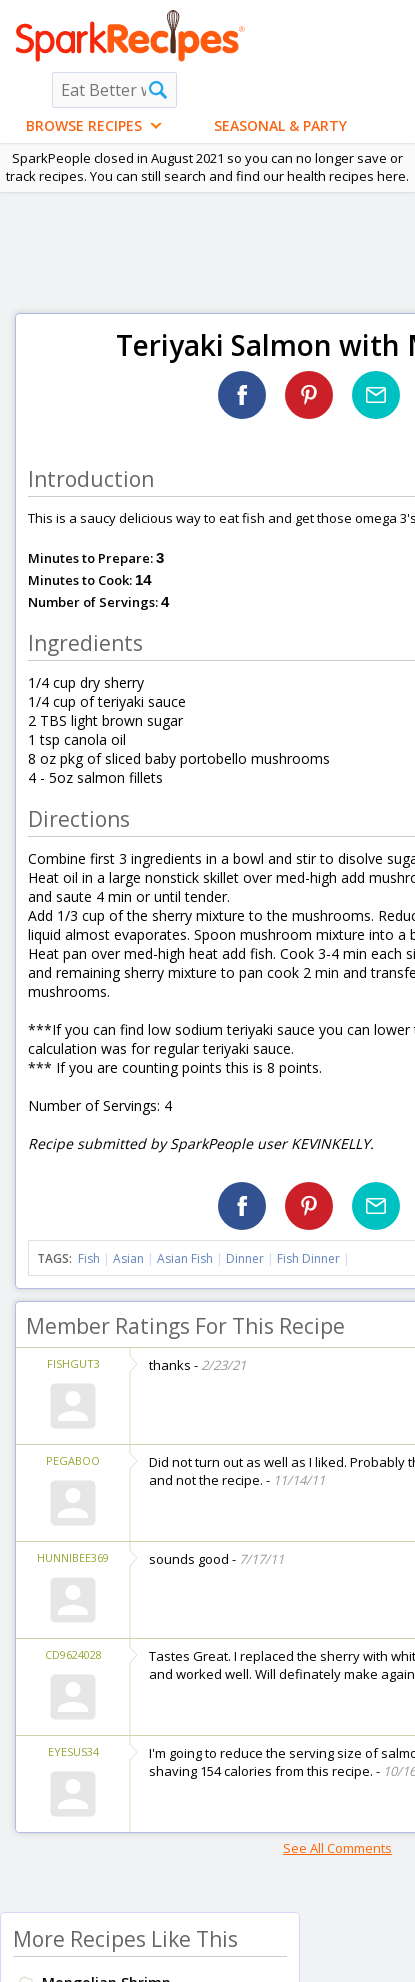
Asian (128, 1258)
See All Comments (337, 1848)
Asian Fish (185, 1258)
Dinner (245, 1258)
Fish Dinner (308, 1258)
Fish (89, 1258)
